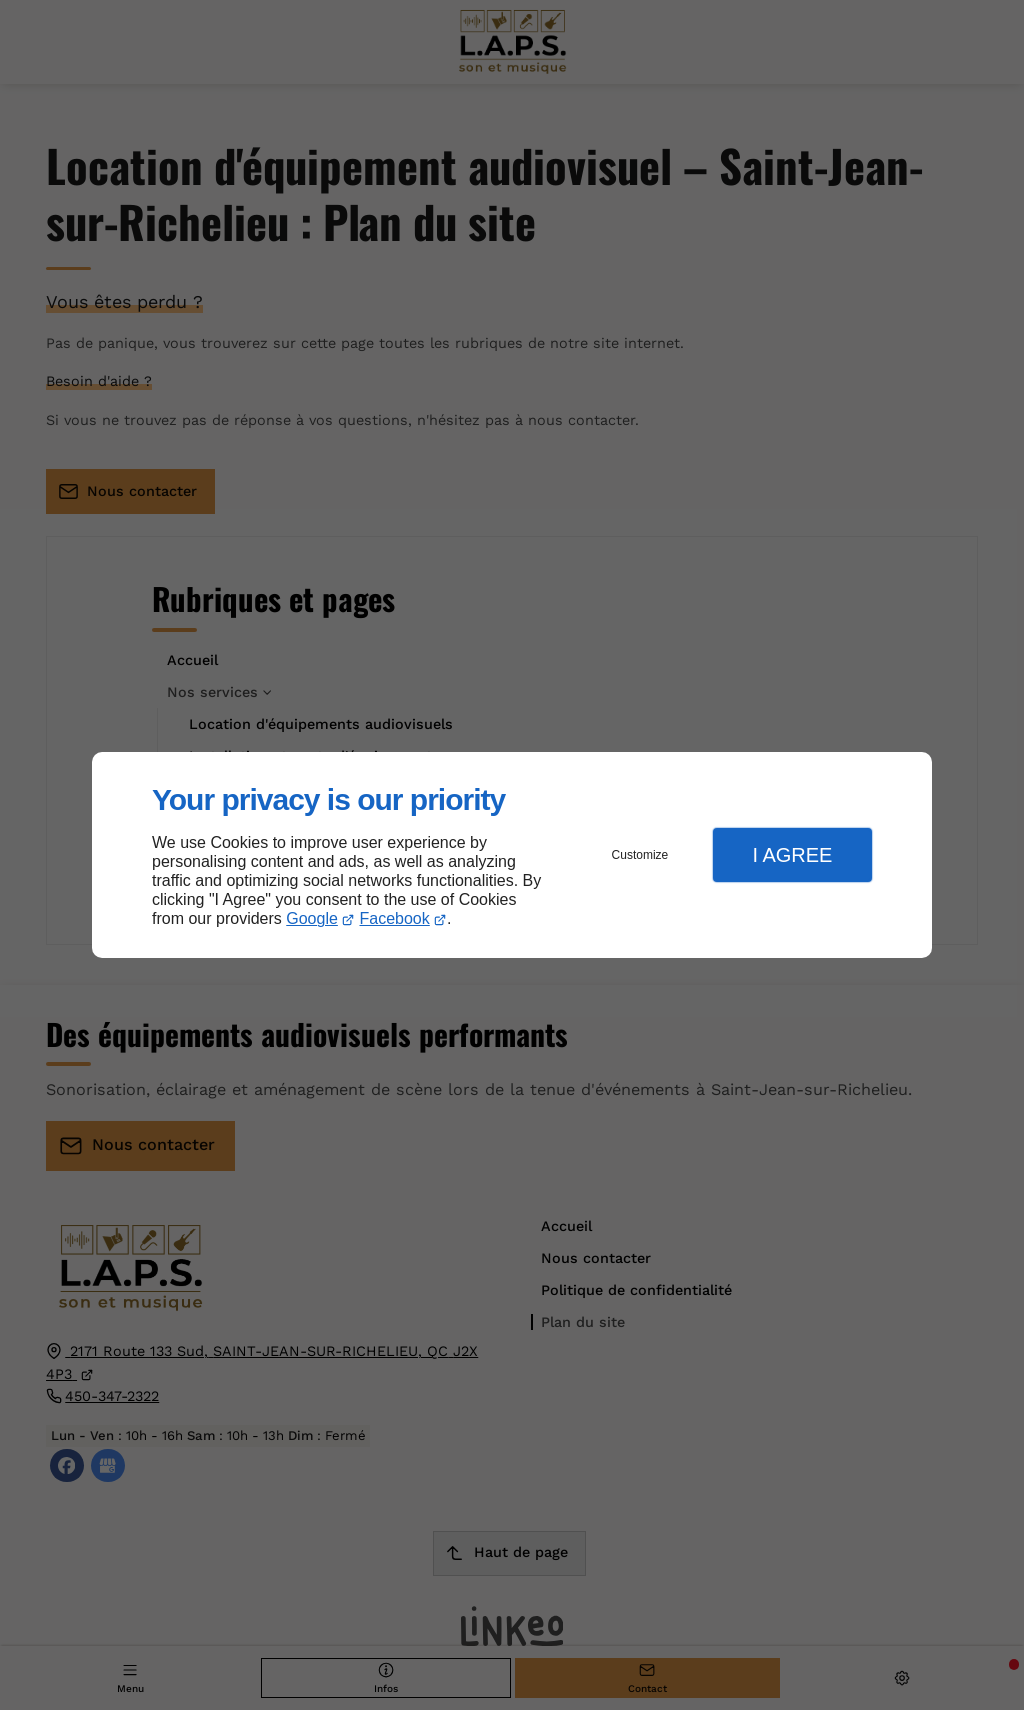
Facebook (395, 918)
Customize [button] (640, 855)
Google (312, 918)
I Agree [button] (792, 855)
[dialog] (512, 855)
